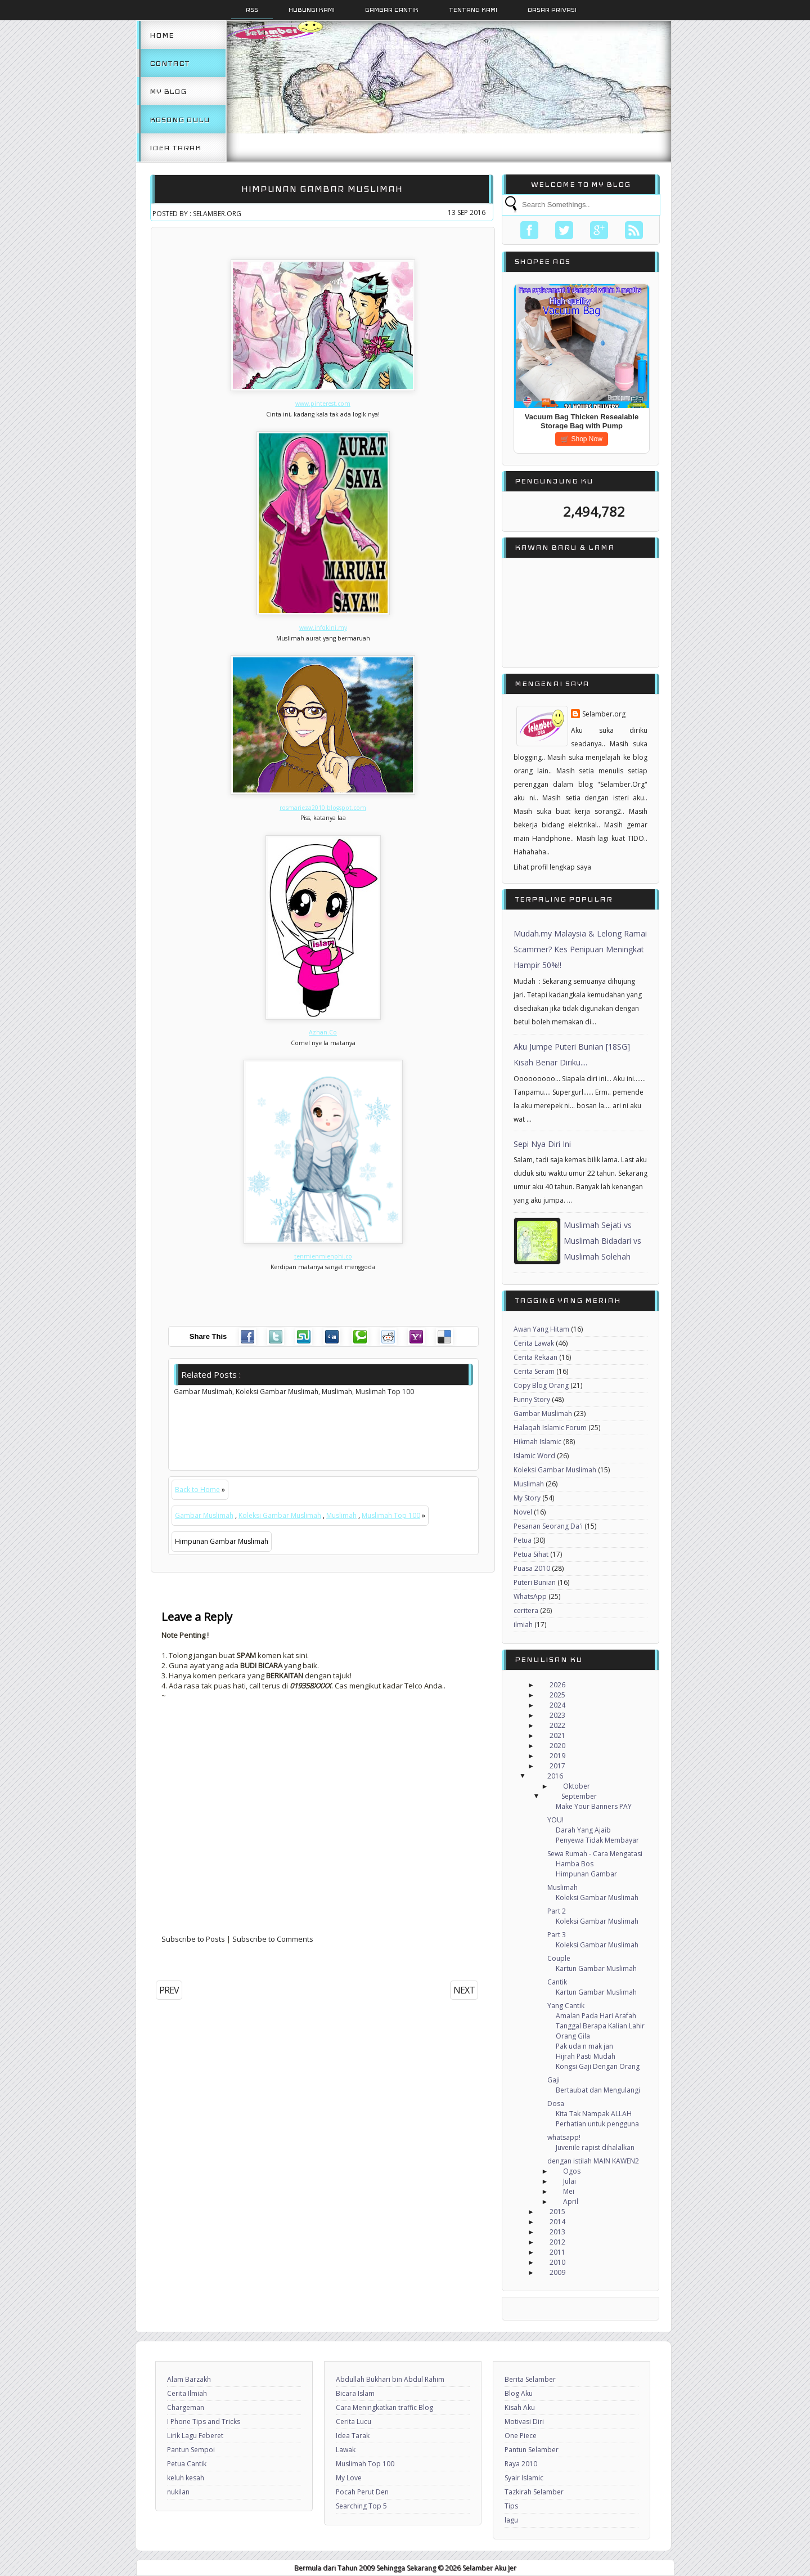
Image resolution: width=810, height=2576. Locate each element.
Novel (523, 1512)
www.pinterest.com (322, 403)
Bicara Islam (355, 2393)
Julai (569, 2181)
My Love (349, 2478)
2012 (557, 2242)
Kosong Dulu (180, 119)
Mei (568, 2191)
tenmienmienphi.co (323, 1256)
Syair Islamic (524, 2478)
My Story (527, 1498)
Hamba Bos (574, 1864)
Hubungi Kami (312, 10)
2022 (557, 1725)
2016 (555, 1776)
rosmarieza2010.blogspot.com (323, 808)
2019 (557, 1755)
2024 (557, 1705)
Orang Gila (573, 2036)
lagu (511, 2520)
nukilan (178, 2492)
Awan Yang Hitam (541, 1329)
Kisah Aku (520, 2407)
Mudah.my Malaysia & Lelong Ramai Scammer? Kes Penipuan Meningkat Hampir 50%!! (580, 949)
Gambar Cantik (391, 10)
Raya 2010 (521, 2464)
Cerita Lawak (534, 1343)
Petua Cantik (186, 2464)
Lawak (346, 2449)
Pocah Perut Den (362, 2492)
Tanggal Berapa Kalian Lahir (600, 2026)
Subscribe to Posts (193, 1939)
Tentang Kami (473, 10)
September (579, 1796)
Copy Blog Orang (541, 1385)
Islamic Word (534, 1456)
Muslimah (341, 1515)
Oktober (576, 1786)
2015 (557, 2211)
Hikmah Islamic (537, 1441)
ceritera (526, 1610)
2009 (557, 2272)
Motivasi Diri (524, 2421)
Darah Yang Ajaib (583, 1830)
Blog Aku (519, 2393)
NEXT (464, 1990)
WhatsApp (530, 1596)
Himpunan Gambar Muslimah (322, 189)
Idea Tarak (175, 147)
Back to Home (197, 1489)
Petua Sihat (531, 1554)
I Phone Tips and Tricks (203, 2421)
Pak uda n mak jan (584, 2046)
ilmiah (523, 1624)
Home (162, 35)
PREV (169, 1990)
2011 (557, 2252)
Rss (252, 10)
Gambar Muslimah (204, 1515)
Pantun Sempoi (191, 2449)
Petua (523, 1540)
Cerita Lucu (353, 2421)
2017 (557, 1766)
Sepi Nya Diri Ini (542, 1144)
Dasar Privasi (552, 10)
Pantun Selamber (532, 2449)
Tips (511, 2506)
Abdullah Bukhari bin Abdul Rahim (390, 2379)
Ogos (571, 2171)
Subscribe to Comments (272, 1939)
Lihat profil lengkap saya (552, 867)
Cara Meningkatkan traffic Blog (384, 2407)
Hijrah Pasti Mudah (585, 2056)
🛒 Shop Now (581, 439)
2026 (557, 1685)
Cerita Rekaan (535, 1357)
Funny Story (532, 1399)
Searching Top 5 (361, 2506)
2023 (557, 1715)
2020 (557, 1745)
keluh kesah (185, 2478)
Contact (170, 63)
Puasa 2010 (532, 1568)
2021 (557, 1735)
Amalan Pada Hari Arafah (596, 2016)
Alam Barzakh (189, 2379)
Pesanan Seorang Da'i (548, 1526)
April (570, 2201)
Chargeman (185, 2407)
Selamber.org (604, 714)
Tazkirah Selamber (534, 2492)
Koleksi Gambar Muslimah (279, 1515)
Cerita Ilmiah (187, 2393)
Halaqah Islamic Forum (550, 1427)
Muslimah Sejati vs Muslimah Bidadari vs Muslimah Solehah (602, 1241)
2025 (557, 1695)
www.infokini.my (323, 627)
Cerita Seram (534, 1371)
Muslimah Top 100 (391, 1515)
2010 (557, 2262)
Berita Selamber (530, 2379)
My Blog (168, 91)
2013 (557, 2232)
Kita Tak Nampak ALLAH (594, 2113)
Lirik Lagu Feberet (195, 2435)
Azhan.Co (323, 1032)
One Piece (521, 2435)
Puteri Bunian (535, 1582)
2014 (557, 2221)
